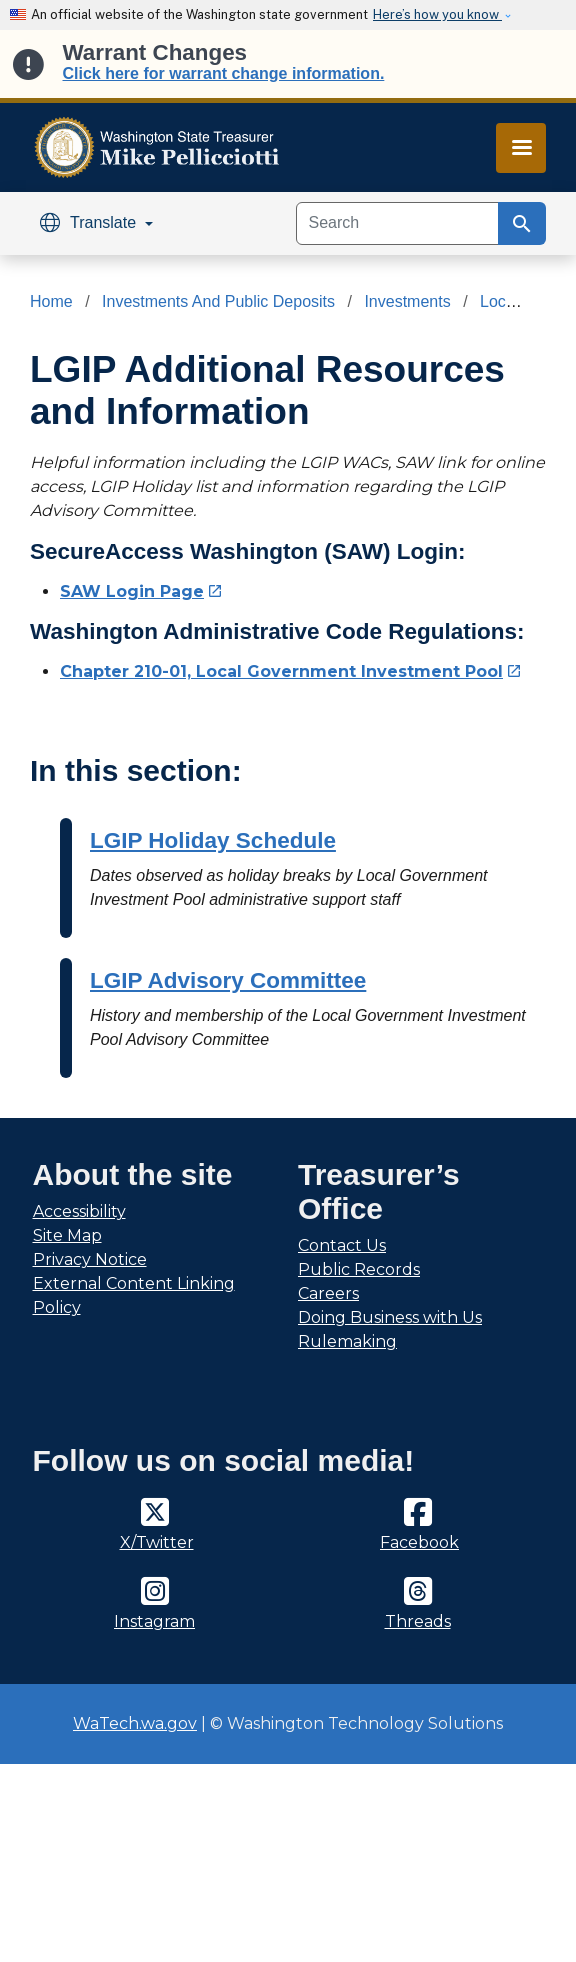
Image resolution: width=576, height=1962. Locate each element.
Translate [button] (90, 222)
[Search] (398, 223)
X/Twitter (157, 1542)
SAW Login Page (141, 591)
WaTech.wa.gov (135, 1723)
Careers (328, 1293)
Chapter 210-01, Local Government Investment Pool (291, 671)
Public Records (359, 1269)
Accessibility (79, 1211)
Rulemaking (347, 1341)
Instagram (154, 1621)
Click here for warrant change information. (224, 73)
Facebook (419, 1542)
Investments (407, 301)
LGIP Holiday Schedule (213, 840)
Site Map (67, 1235)
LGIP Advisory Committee (228, 980)
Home (51, 301)
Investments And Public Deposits (218, 301)
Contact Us (342, 1245)
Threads (418, 1621)
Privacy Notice (90, 1259)
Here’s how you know (437, 14)
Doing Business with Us (390, 1317)
